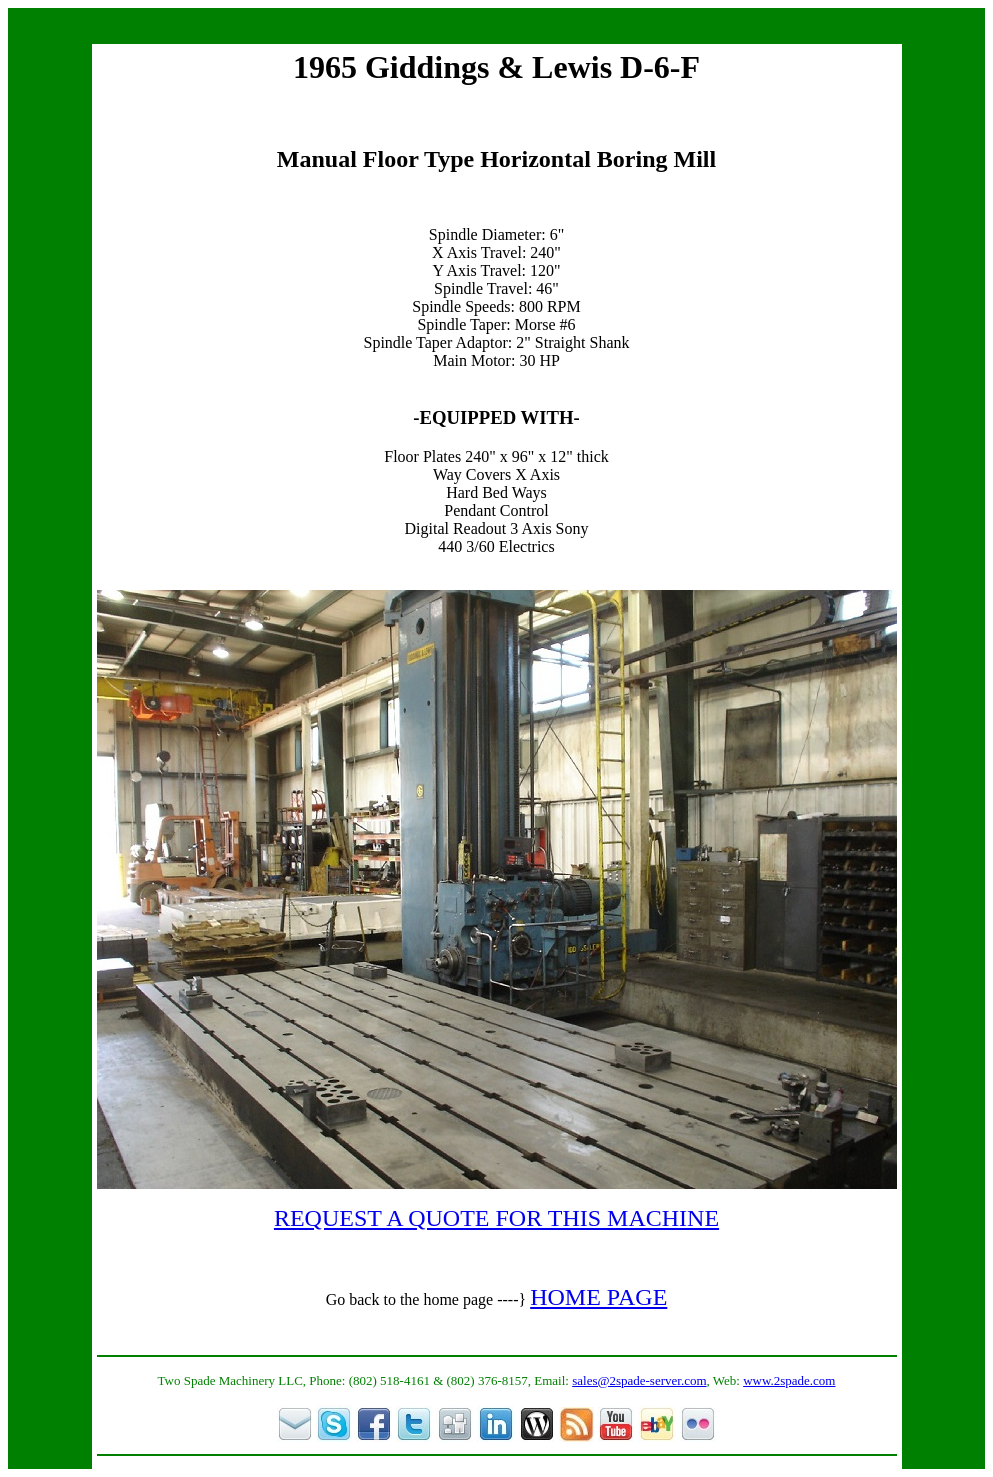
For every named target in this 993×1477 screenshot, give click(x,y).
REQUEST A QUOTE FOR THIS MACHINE (496, 1218)
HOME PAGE (598, 1297)
